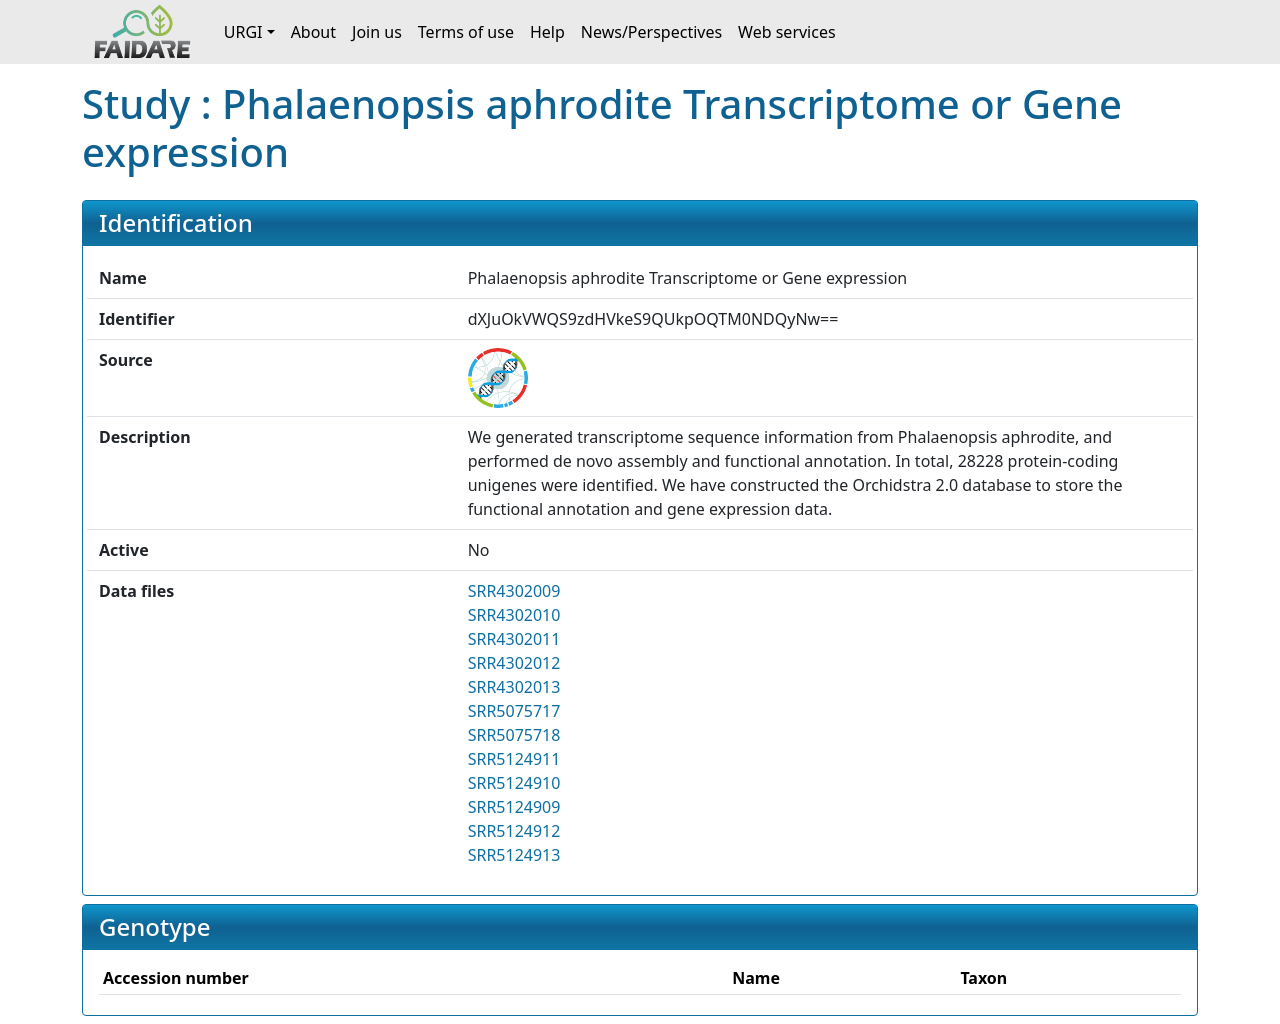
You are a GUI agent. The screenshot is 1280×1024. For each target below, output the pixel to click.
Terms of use (466, 32)
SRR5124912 (514, 831)
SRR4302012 (514, 663)
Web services (787, 32)
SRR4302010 (514, 615)
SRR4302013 (514, 687)
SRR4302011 (514, 639)
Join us (377, 32)
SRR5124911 (514, 759)
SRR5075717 (514, 711)
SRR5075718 (514, 735)
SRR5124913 (514, 855)
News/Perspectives (651, 32)
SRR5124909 (514, 807)
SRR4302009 (514, 591)
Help (547, 32)
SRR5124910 (514, 783)
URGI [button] (243, 32)
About (313, 32)
